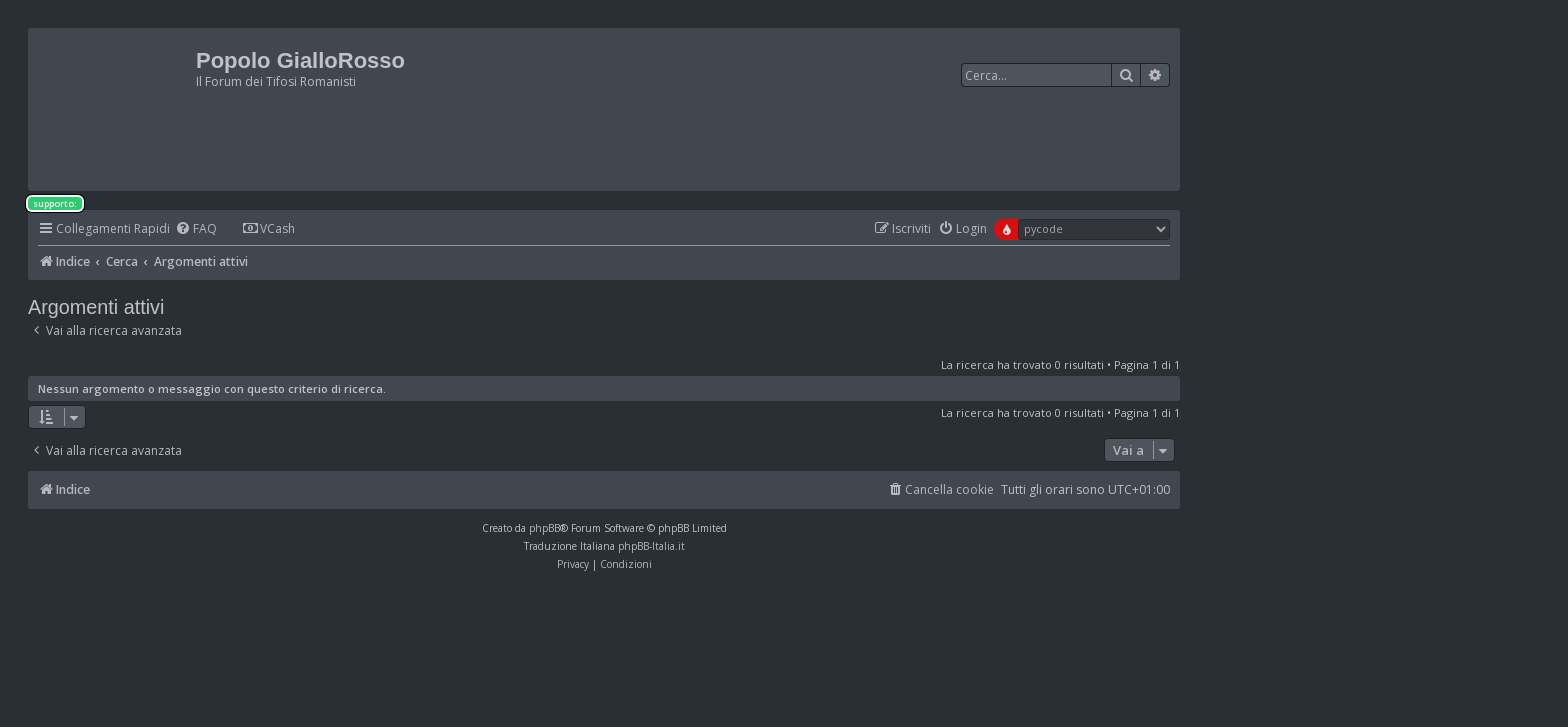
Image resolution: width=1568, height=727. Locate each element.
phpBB (544, 528)
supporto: (55, 203)
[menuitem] (196, 229)
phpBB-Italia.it (651, 546)
